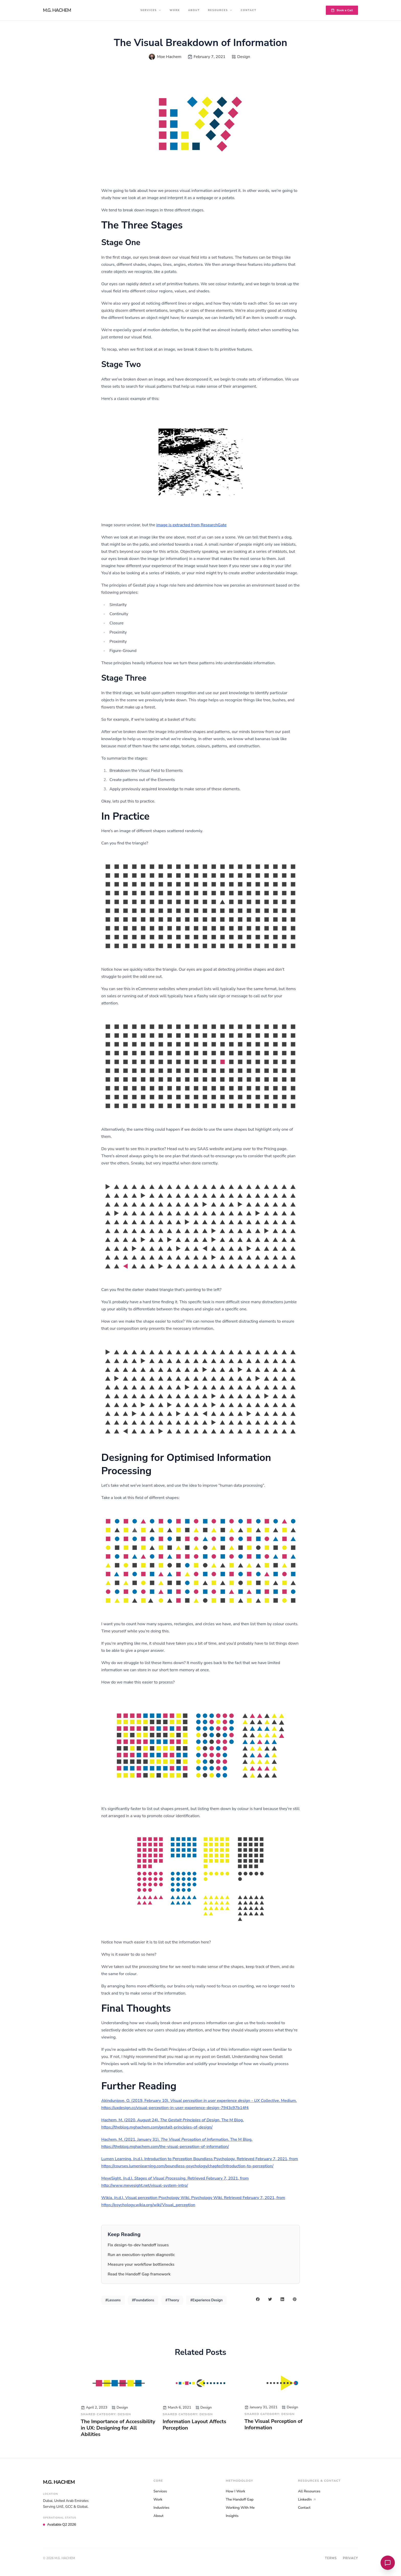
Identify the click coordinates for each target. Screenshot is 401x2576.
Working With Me (240, 2507)
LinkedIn (307, 2499)
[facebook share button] (258, 2299)
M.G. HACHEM (57, 10)
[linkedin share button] (282, 2299)
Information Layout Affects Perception (194, 2424)
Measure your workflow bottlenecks (141, 2264)
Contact (249, 10)
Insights (232, 2515)
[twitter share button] (270, 2299)
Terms (331, 2558)
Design (243, 57)
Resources (220, 10)
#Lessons (113, 2300)
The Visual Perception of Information (273, 2424)
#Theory (172, 2300)
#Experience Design (206, 2300)
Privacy (350, 2558)
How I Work (235, 2491)
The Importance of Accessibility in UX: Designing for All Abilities (118, 2427)
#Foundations (143, 2300)
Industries (161, 2507)
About (194, 10)
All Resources (309, 2491)
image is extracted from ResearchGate (191, 525)
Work (175, 10)
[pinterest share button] (294, 2299)
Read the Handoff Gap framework (139, 2274)
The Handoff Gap (240, 2499)
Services (150, 10)
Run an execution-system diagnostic (141, 2255)
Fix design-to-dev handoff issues (138, 2245)
